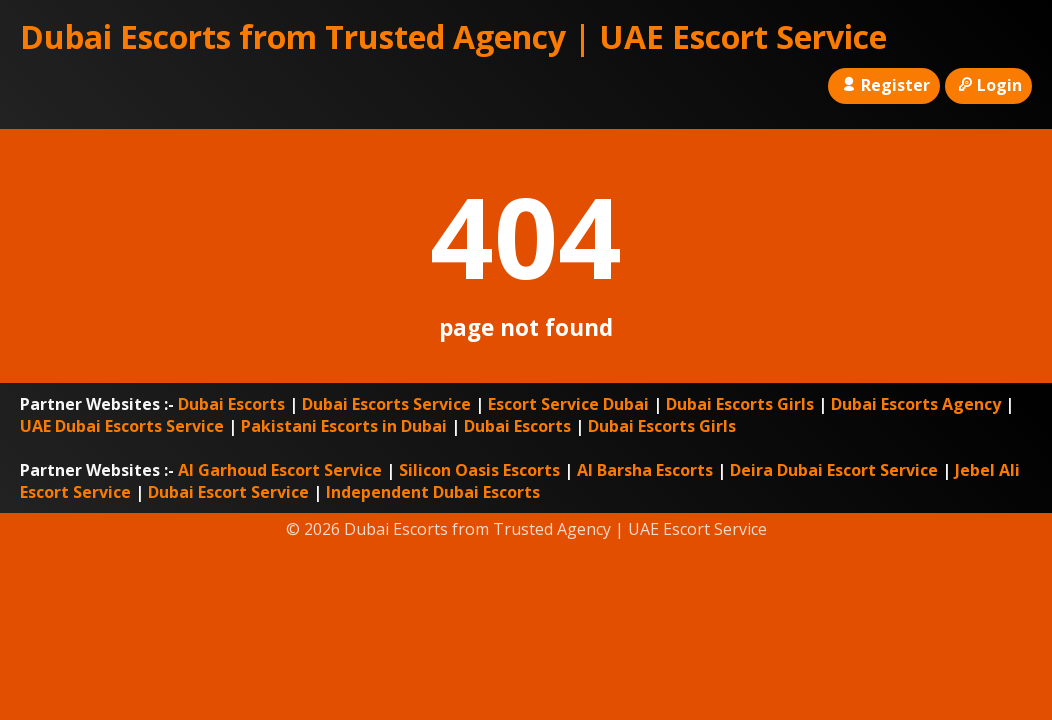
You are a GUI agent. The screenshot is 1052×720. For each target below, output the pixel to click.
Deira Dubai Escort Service (834, 470)
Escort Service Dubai (568, 404)
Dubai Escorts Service (386, 404)
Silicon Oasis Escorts (479, 470)
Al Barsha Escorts (645, 470)
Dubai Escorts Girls (740, 404)
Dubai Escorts (231, 404)
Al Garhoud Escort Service (280, 470)
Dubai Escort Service (228, 492)
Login (988, 85)
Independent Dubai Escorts (433, 492)
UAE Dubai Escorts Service (122, 426)
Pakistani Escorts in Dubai (344, 426)
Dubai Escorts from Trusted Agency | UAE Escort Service (453, 36)
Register (883, 85)
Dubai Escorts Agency (916, 404)
